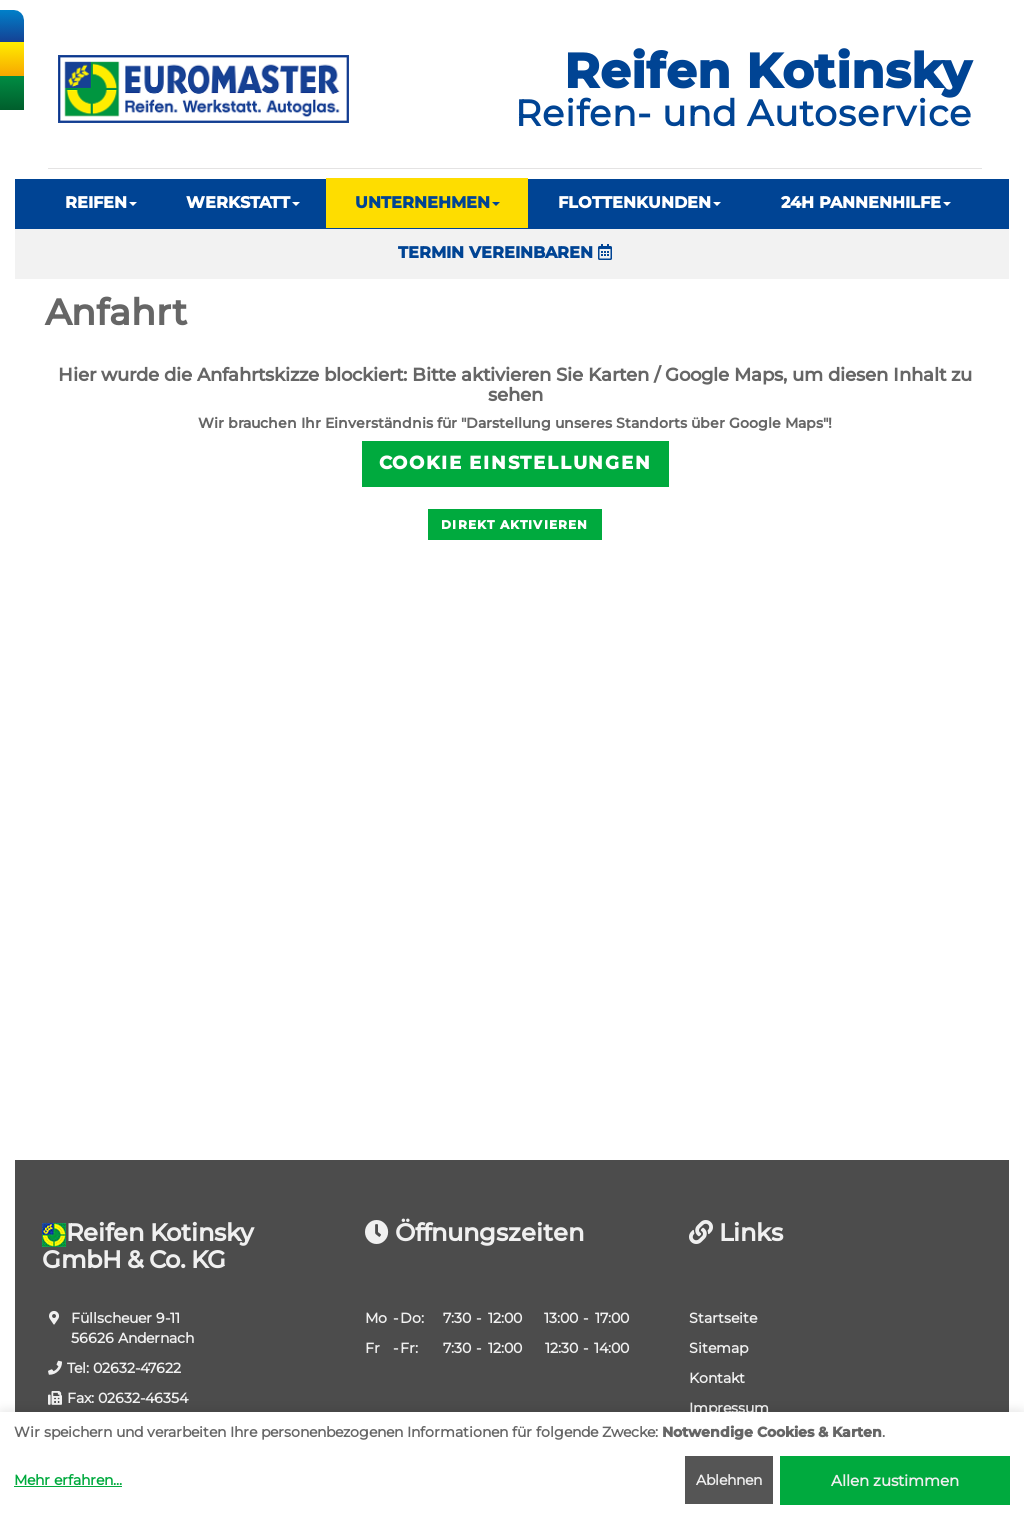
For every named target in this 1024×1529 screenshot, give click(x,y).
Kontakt (717, 1378)
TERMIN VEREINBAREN (505, 252)
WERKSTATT (243, 202)
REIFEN (101, 202)
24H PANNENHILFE (866, 202)
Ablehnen (729, 1480)
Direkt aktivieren (514, 524)
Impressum (729, 1408)
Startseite (723, 1318)
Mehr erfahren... (68, 1480)
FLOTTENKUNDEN (639, 202)
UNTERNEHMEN (427, 202)
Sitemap (718, 1348)
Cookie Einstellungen (515, 463)
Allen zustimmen (895, 1480)
